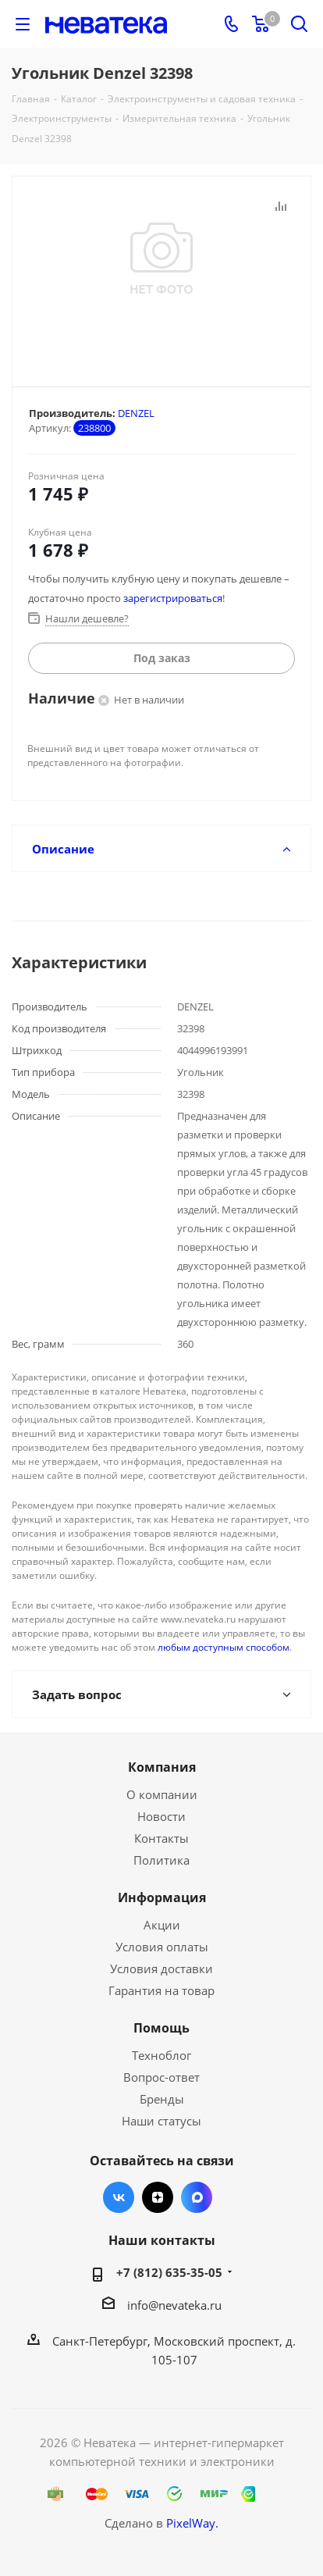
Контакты (161, 1838)
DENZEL (136, 413)
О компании (161, 1794)
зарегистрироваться (172, 598)
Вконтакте (118, 2197)
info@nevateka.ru (174, 2305)
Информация (162, 1897)
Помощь (161, 2027)
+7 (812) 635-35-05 (169, 2272)
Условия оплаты (161, 1946)
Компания (162, 1767)
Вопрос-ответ (161, 2077)
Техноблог (161, 2055)
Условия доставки (161, 1968)
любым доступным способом (223, 1647)
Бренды (162, 2099)
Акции (162, 1925)
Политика (161, 1860)
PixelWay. (192, 2523)
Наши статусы (161, 2121)
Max (196, 2197)
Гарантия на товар (161, 1990)
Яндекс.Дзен (157, 2197)
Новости (161, 1816)
